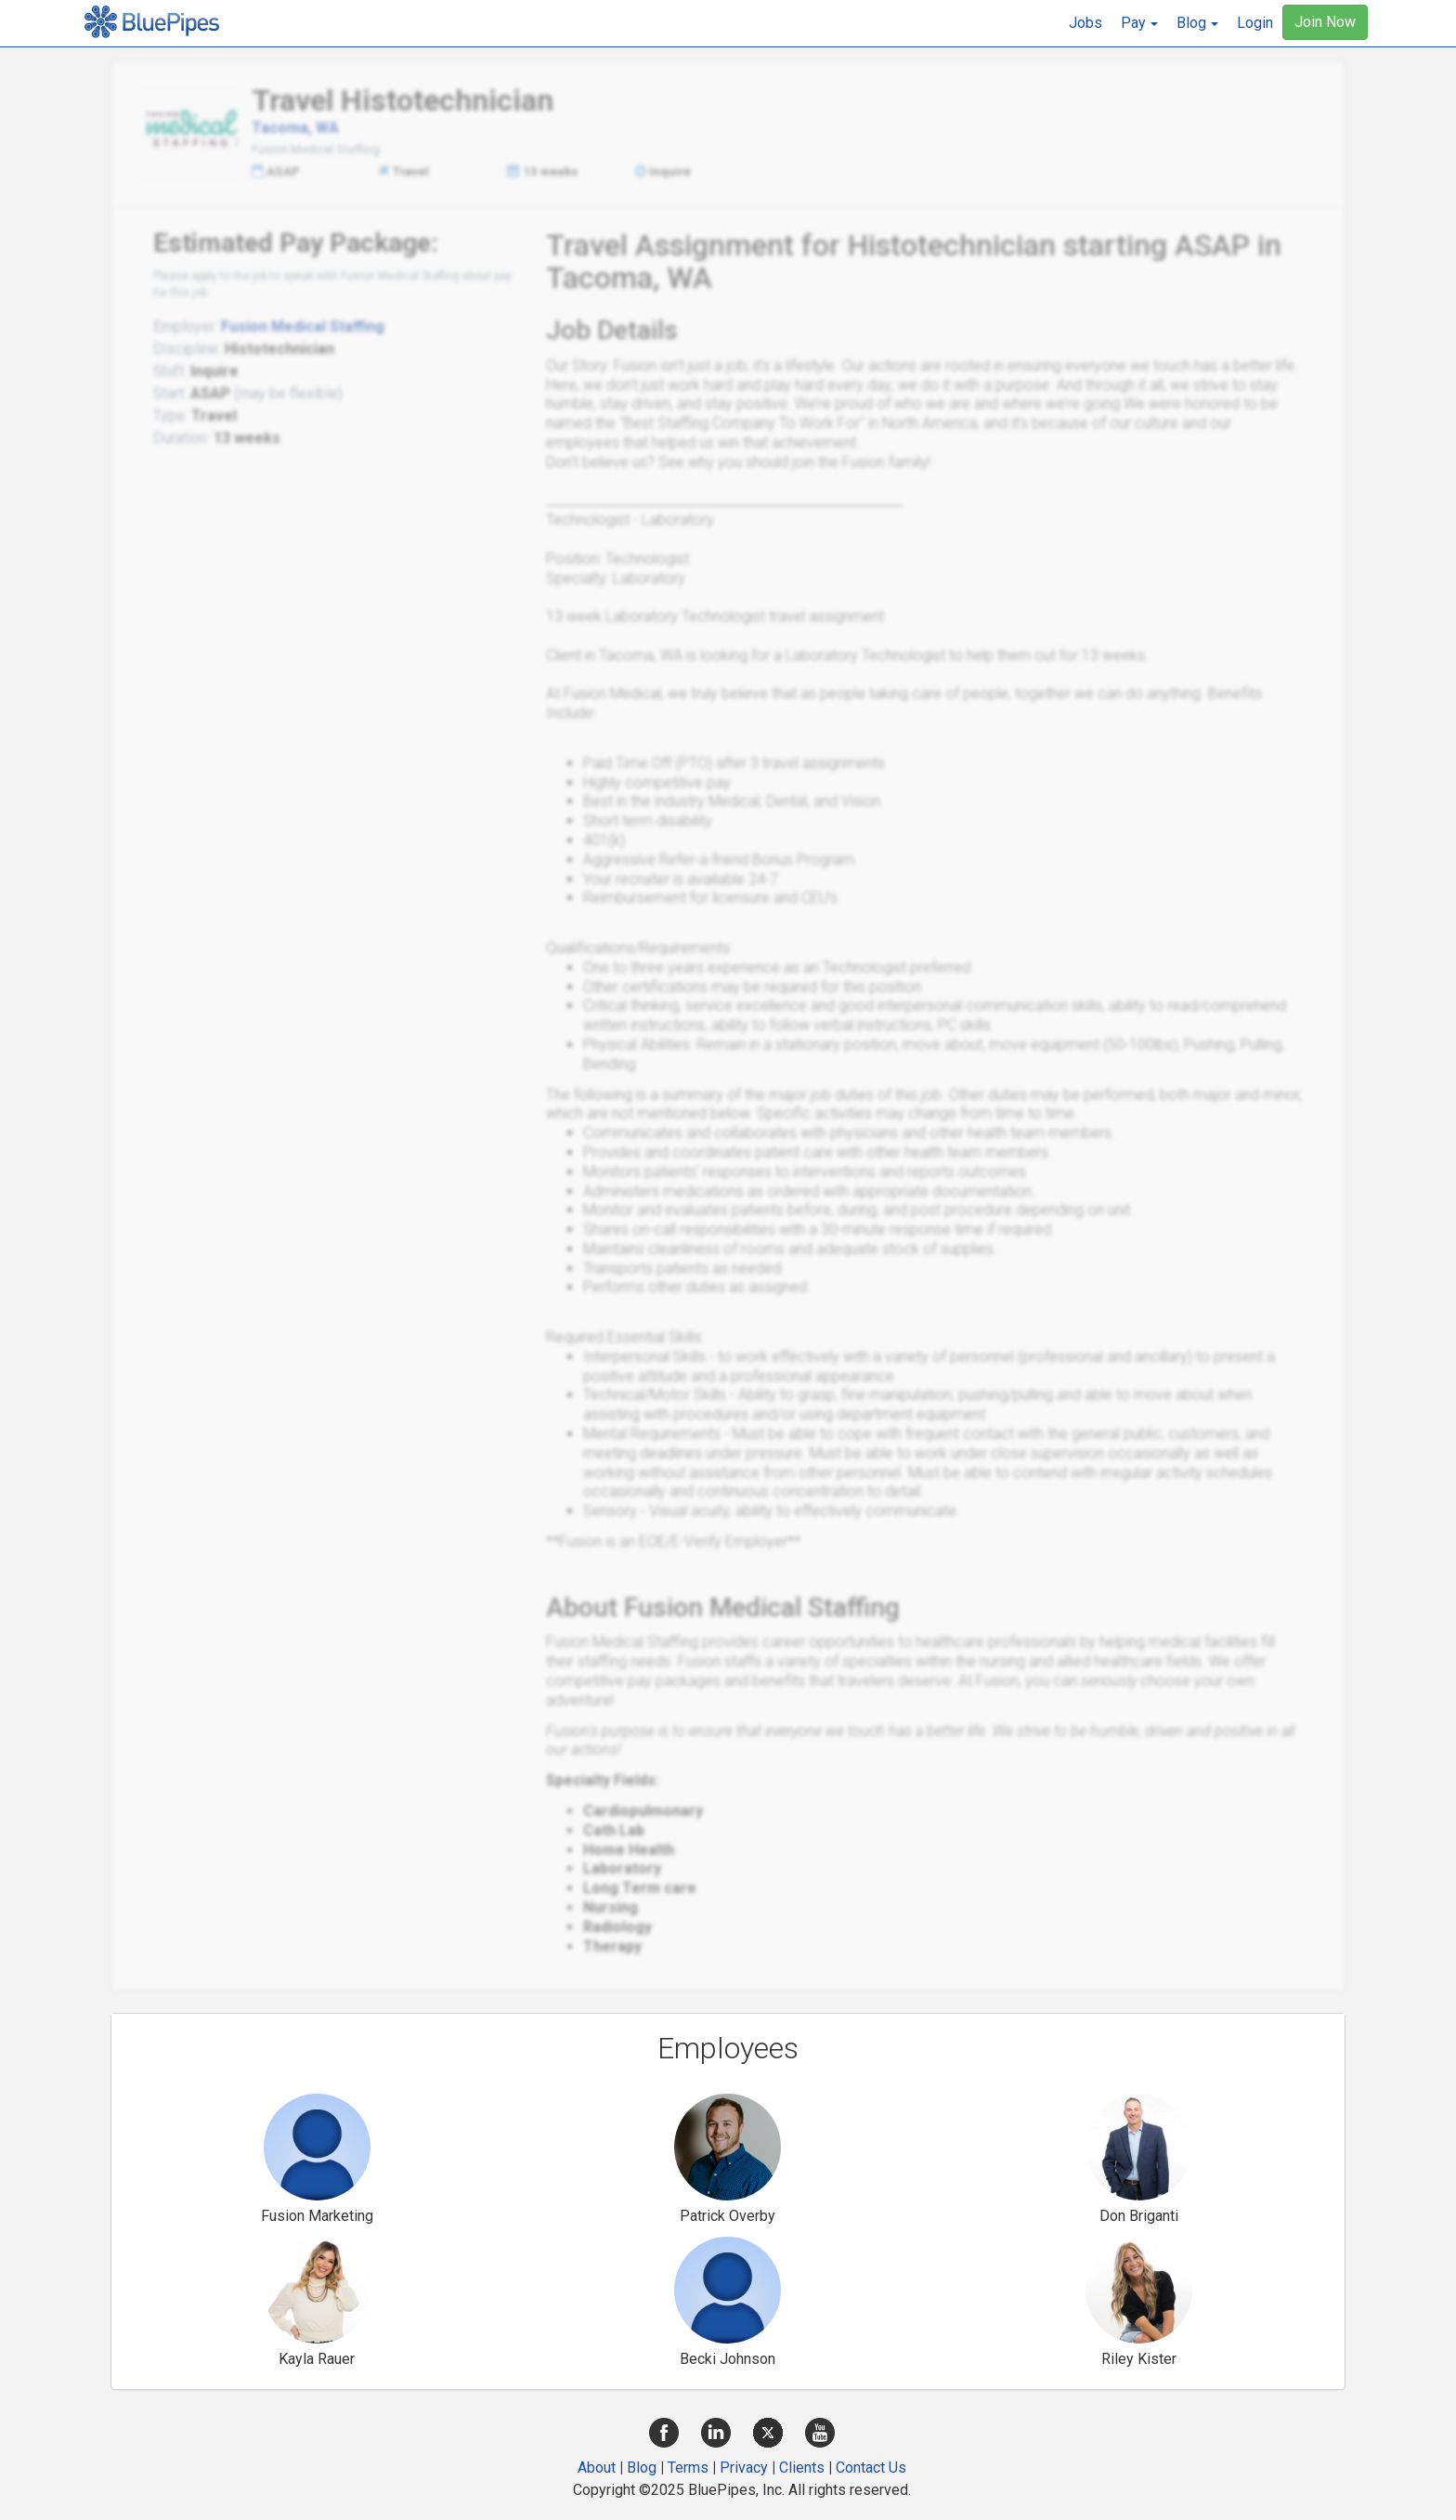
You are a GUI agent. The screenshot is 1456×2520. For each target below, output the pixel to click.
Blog (641, 2467)
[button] (1139, 23)
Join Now (1325, 22)
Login (1255, 23)
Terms (688, 2467)
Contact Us (871, 2467)
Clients (802, 2467)
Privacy (744, 2467)
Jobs (1085, 23)
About (597, 2467)
